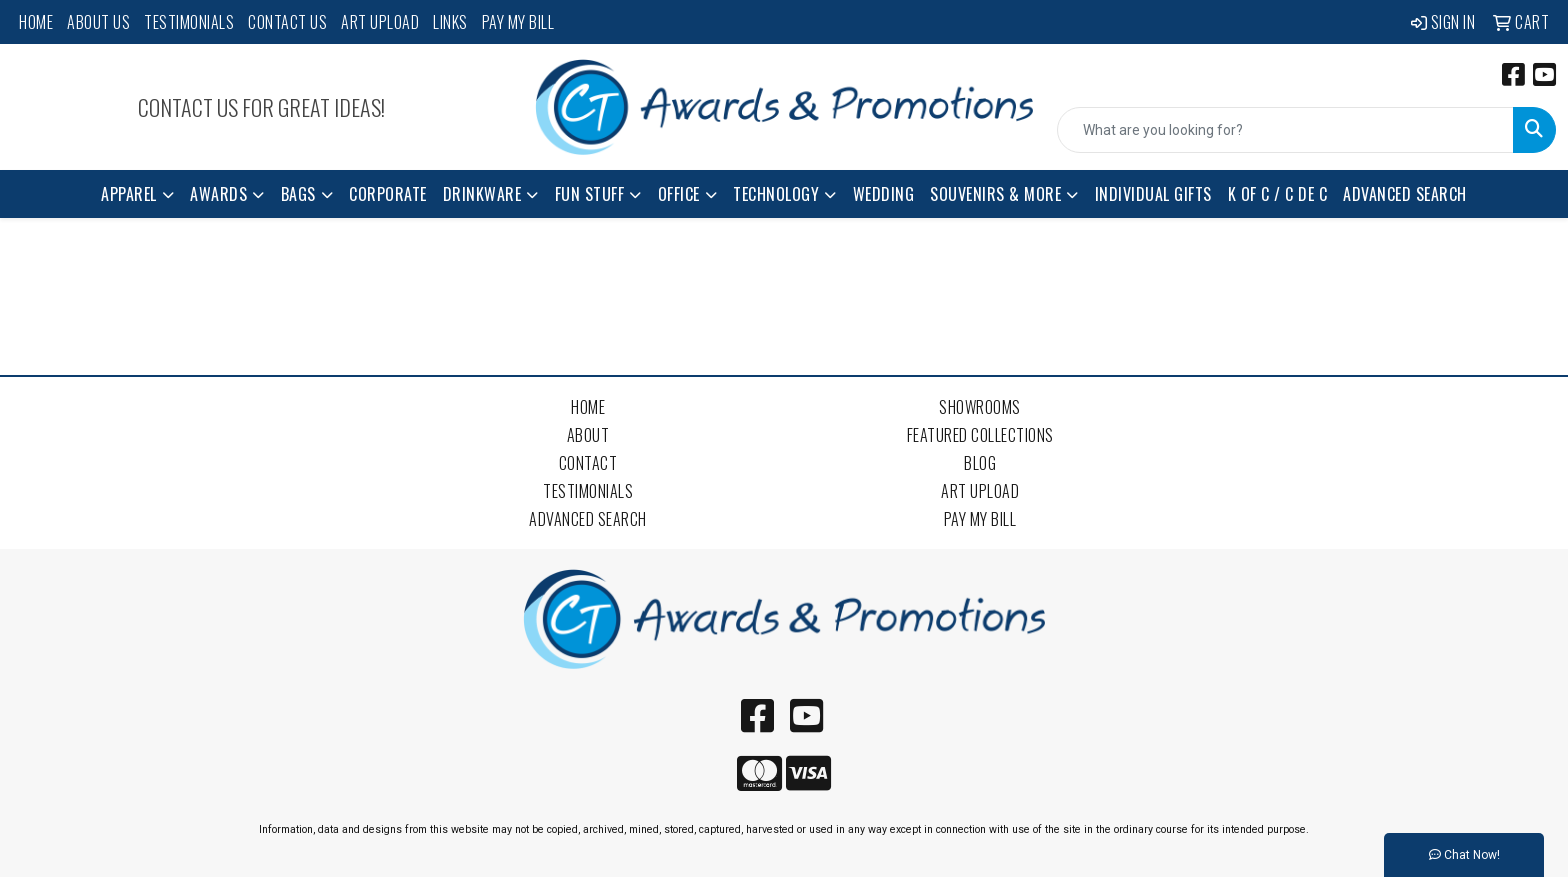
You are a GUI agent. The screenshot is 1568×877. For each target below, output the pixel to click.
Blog (980, 463)
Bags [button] (298, 194)
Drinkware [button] (482, 194)
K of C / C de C (1278, 194)
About (588, 435)
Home (36, 22)
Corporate (388, 194)
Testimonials (189, 22)
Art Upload (380, 22)
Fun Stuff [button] (590, 194)
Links (450, 22)
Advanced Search (1405, 194)
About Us (98, 22)
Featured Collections (980, 435)
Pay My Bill (518, 22)
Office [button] (679, 194)
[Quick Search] (1285, 130)
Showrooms (980, 407)
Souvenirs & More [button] (995, 194)
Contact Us (287, 22)
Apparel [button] (129, 194)
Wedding (884, 194)
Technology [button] (776, 194)
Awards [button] (218, 194)
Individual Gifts (1153, 194)
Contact (588, 463)
